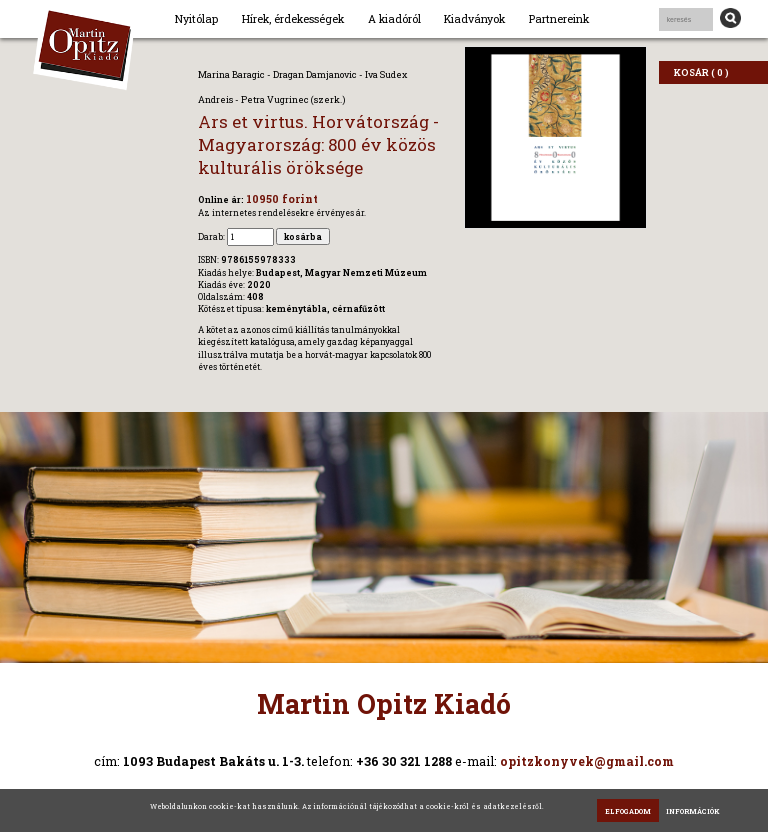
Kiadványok (474, 19)
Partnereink (559, 19)
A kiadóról (394, 19)
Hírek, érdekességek (293, 19)
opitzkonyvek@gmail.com (587, 761)
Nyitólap (196, 19)
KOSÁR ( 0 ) (701, 72)
